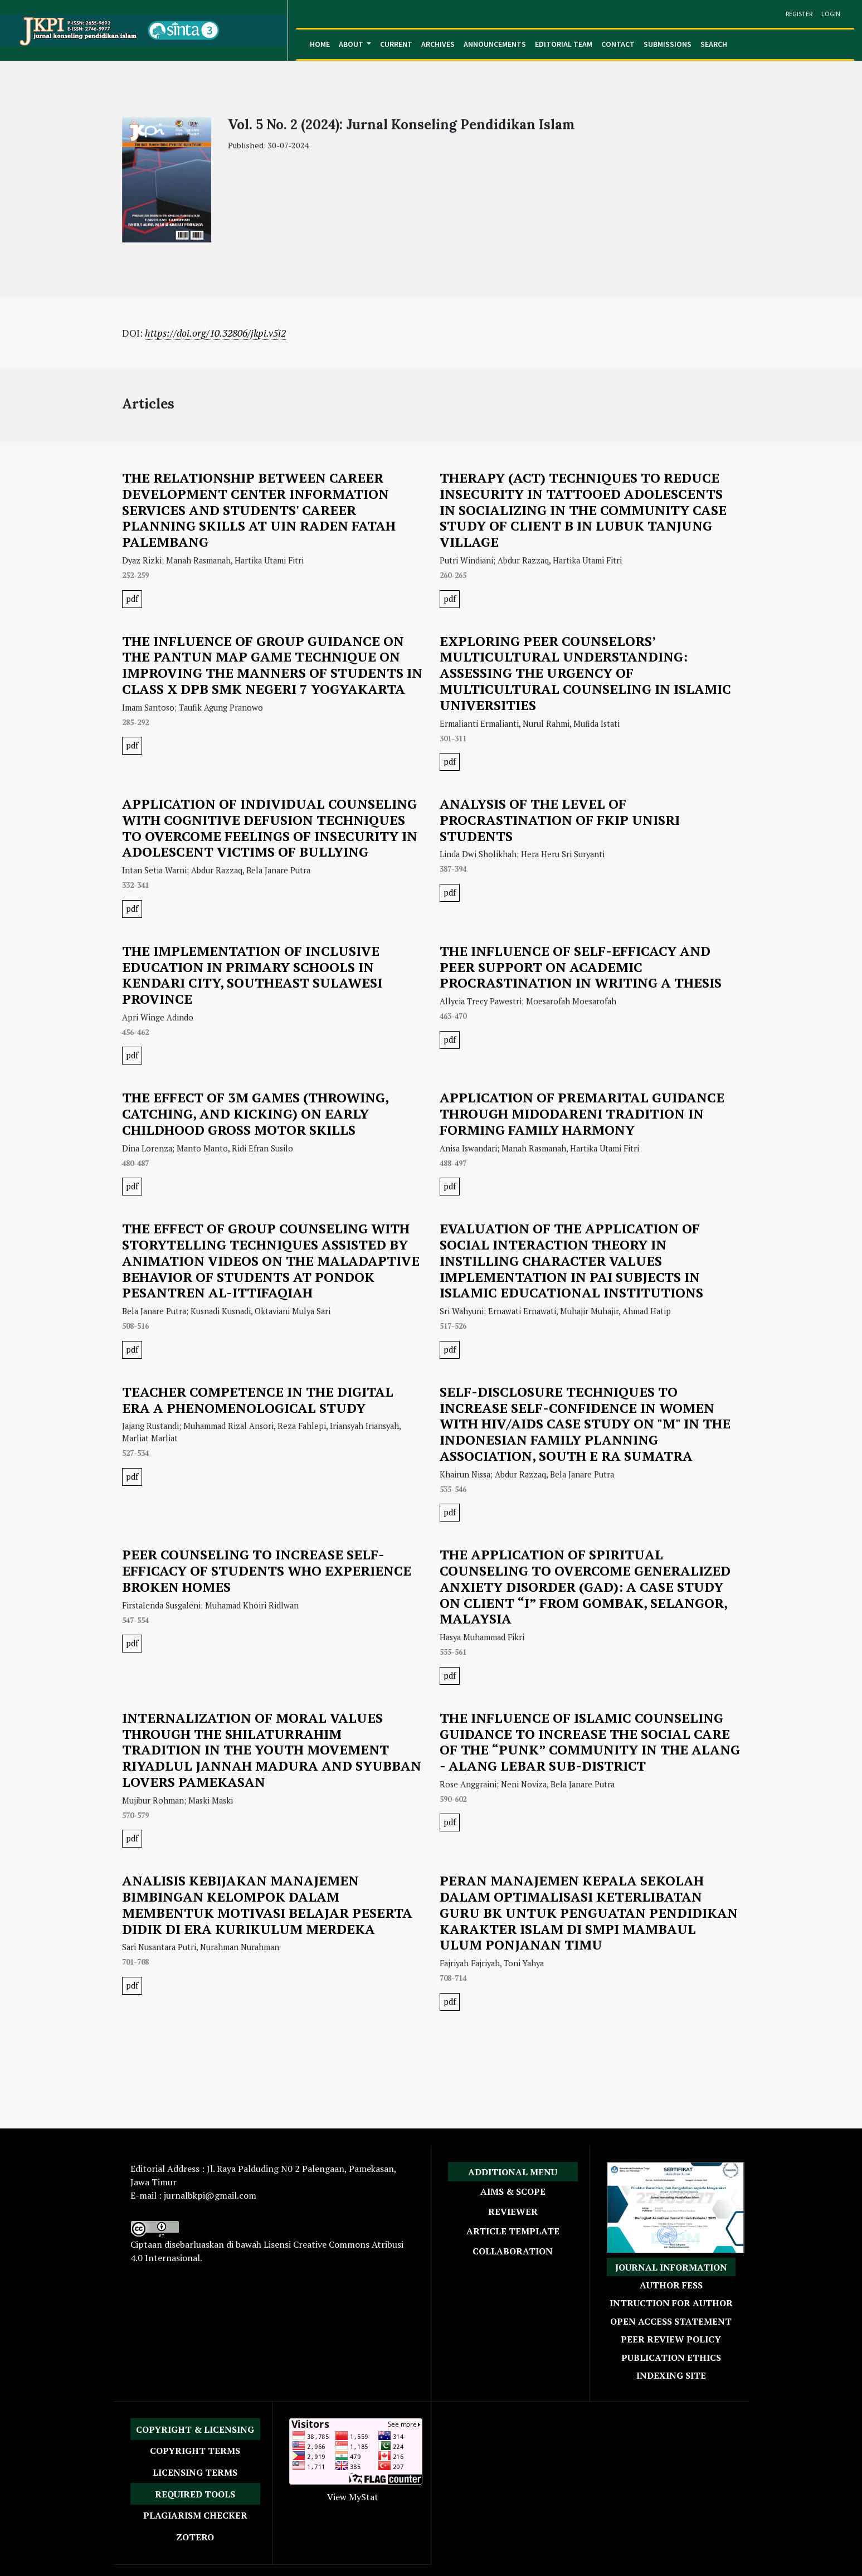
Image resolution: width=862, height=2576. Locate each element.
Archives (438, 44)
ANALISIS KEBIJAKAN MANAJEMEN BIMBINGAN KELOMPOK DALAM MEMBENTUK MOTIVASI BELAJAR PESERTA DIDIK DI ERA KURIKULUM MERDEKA (267, 1905)
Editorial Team (563, 44)
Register (799, 13)
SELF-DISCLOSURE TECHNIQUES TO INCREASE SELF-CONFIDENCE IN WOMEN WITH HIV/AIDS (585, 1424)
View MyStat (352, 2497)
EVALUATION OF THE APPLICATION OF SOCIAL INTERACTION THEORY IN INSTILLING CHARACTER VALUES (571, 1261)
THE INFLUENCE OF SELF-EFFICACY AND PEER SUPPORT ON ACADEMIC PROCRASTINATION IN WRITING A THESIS (581, 967)
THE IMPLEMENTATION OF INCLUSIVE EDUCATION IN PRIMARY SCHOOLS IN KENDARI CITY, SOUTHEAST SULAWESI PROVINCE (252, 975)
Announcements (495, 44)
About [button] (352, 44)
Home (320, 44)
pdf (132, 599)
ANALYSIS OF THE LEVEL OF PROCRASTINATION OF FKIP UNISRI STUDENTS (560, 820)
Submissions (667, 44)
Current (396, 44)
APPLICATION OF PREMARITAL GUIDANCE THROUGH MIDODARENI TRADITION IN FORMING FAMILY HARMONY (582, 1114)
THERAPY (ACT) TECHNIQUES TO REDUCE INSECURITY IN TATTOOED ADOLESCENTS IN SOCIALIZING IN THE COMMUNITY (583, 510)
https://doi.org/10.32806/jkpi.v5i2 (215, 333)
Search (713, 44)
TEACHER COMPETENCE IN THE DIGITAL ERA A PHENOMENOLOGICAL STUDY (257, 1400)
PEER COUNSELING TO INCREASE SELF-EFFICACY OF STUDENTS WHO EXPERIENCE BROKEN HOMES (266, 1571)
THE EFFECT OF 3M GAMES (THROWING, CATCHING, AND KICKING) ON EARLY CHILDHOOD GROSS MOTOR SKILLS (255, 1114)
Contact (618, 44)
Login (830, 13)
